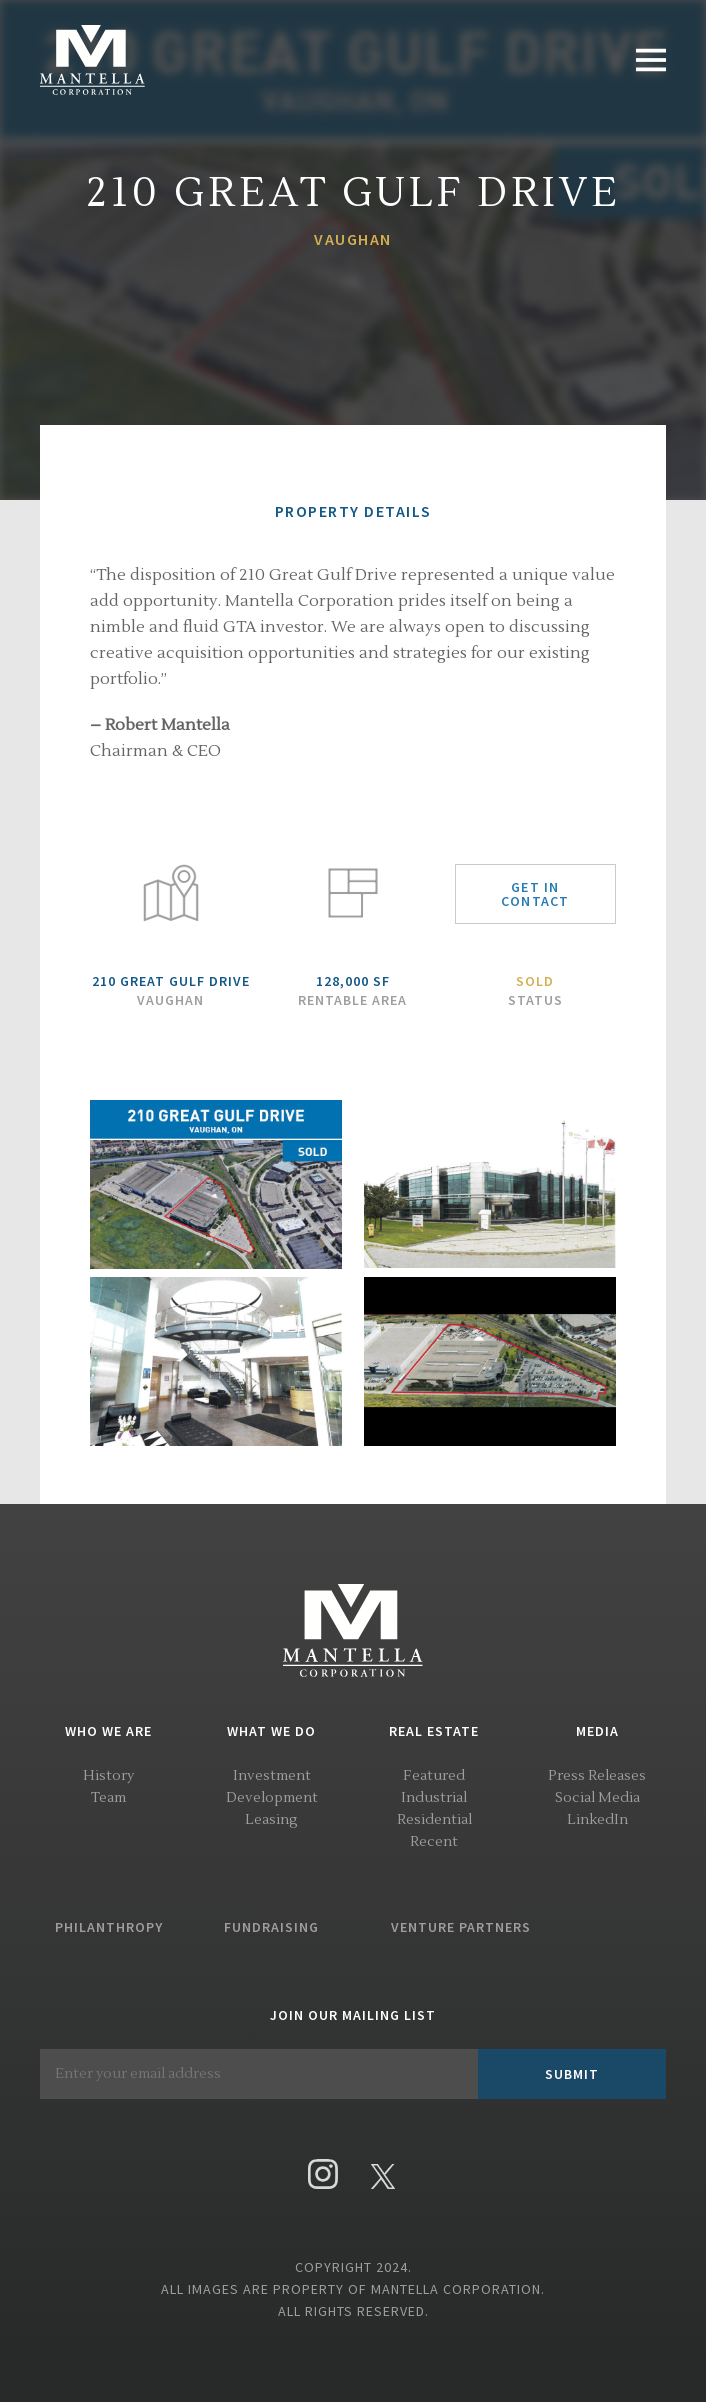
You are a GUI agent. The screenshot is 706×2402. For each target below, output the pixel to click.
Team (108, 1798)
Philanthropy (109, 1927)
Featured (434, 1776)
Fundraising (271, 1927)
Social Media (597, 1798)
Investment (272, 1776)
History (108, 1776)
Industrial (434, 1798)
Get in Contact (535, 894)
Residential (434, 1820)
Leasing (271, 1820)
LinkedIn (597, 1820)
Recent (434, 1842)
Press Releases (597, 1776)
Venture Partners (461, 1927)
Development (272, 1798)
